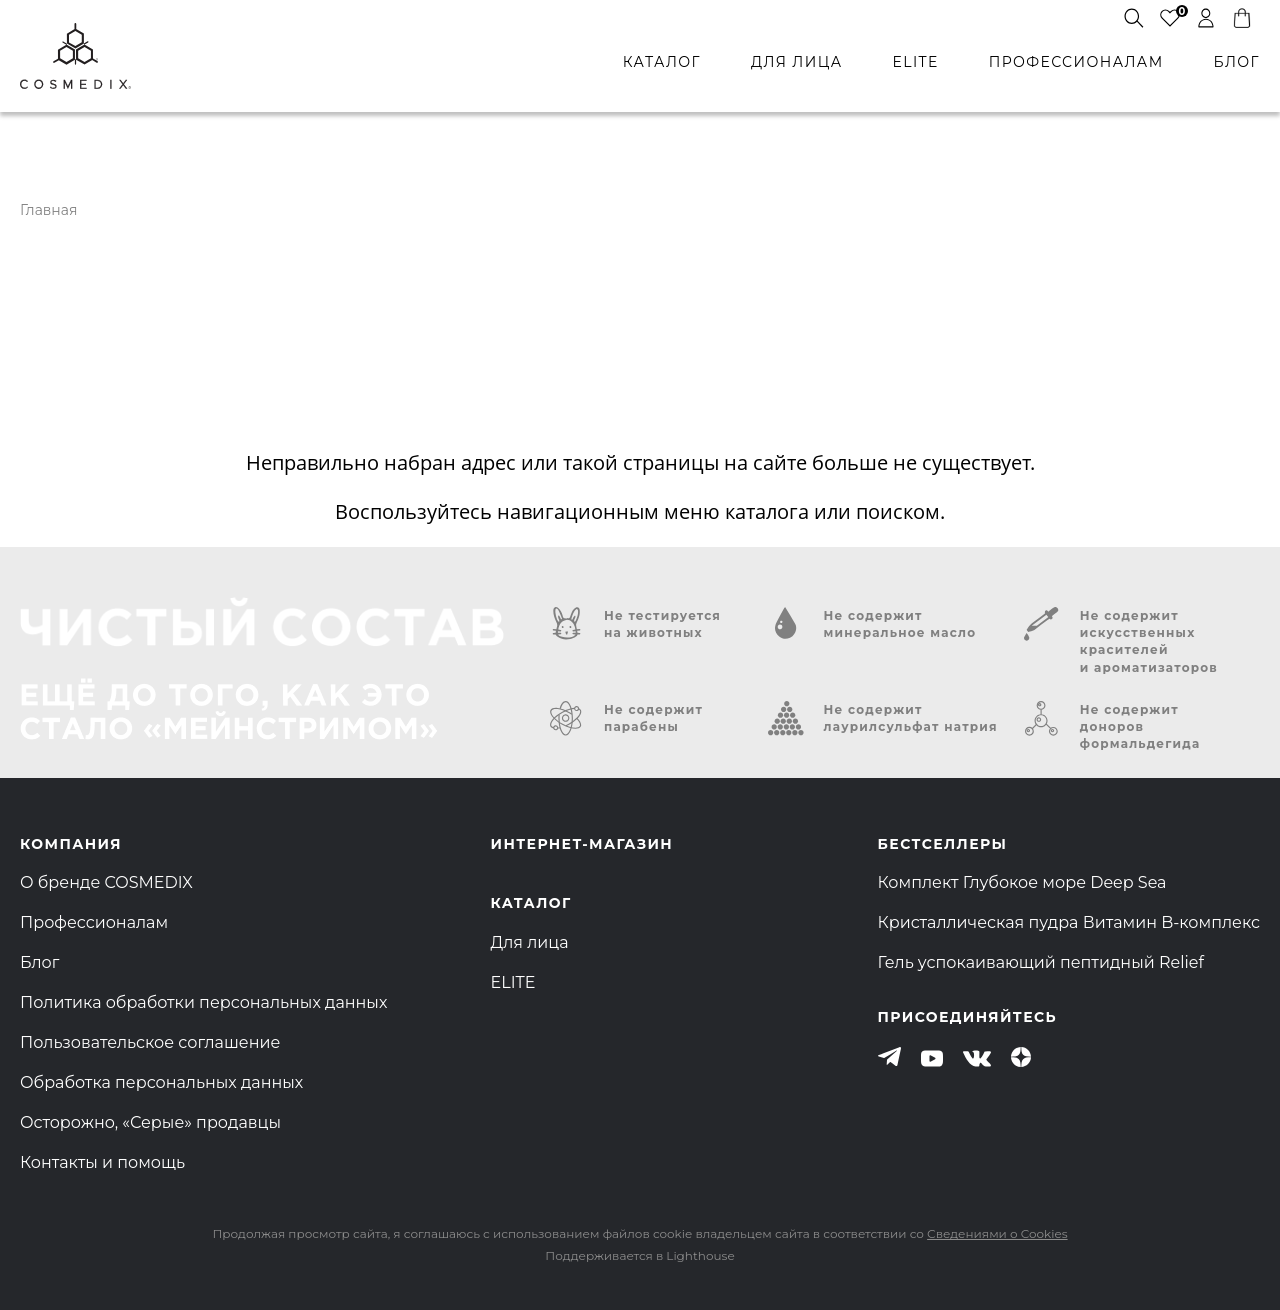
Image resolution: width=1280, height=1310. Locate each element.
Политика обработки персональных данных (203, 1002)
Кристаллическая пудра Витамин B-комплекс (1069, 922)
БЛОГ (1237, 62)
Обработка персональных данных (161, 1082)
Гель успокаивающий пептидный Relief (1041, 962)
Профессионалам (94, 922)
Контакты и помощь (102, 1162)
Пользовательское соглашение (150, 1042)
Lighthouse (700, 1255)
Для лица (530, 942)
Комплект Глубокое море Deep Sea (1022, 882)
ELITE (915, 62)
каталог (662, 62)
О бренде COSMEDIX (106, 882)
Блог (39, 962)
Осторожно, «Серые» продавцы (150, 1122)
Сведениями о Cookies (997, 1233)
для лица (796, 62)
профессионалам (1076, 62)
